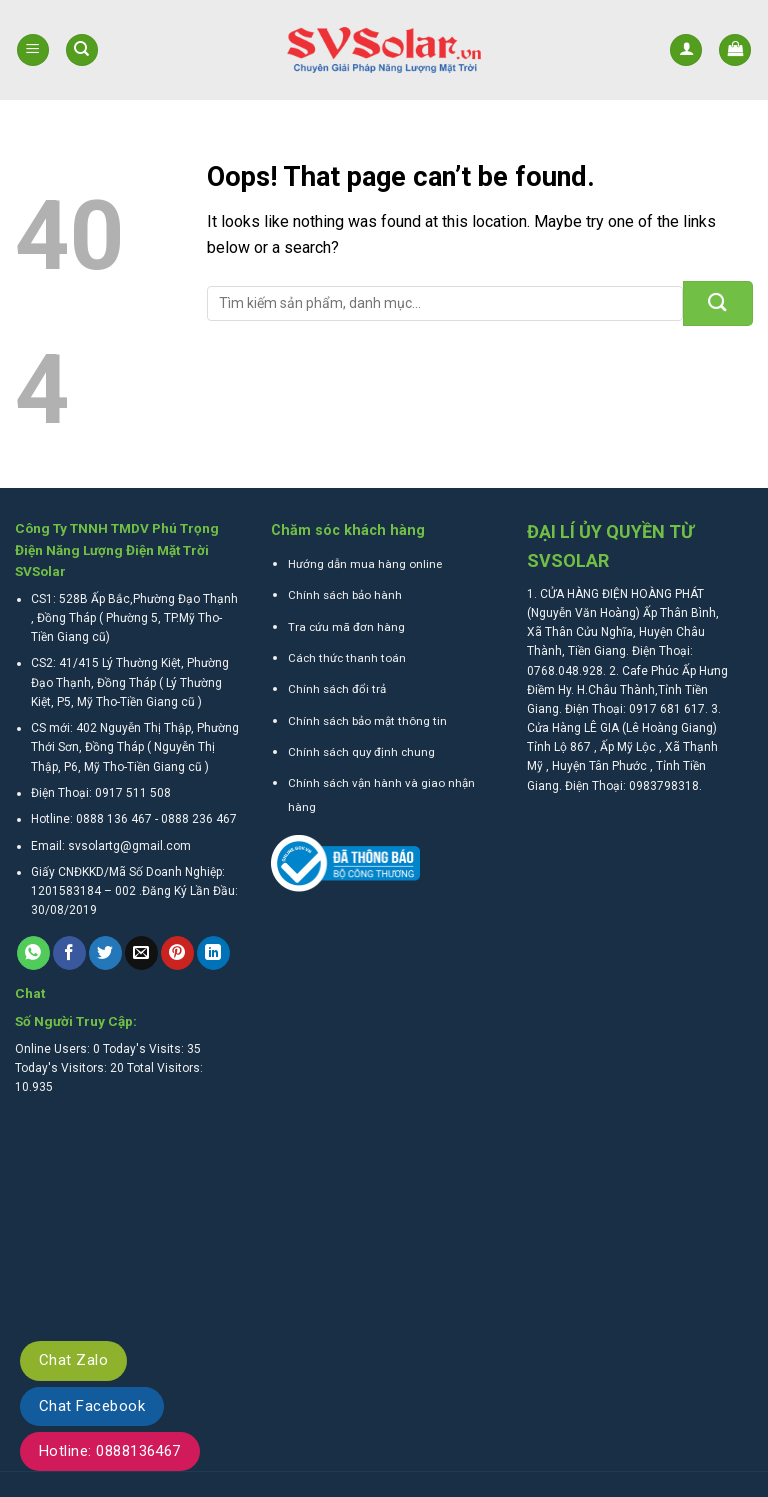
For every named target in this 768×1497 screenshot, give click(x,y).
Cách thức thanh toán (347, 658)
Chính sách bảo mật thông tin (367, 721)
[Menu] (33, 50)
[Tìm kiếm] (82, 50)
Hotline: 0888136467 (110, 1451)
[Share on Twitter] (105, 953)
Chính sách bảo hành (345, 595)
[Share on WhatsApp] (33, 953)
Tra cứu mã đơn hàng (346, 627)
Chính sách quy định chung (361, 752)
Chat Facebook (92, 1406)
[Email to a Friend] (141, 953)
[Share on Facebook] (69, 953)
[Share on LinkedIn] (213, 953)
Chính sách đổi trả (337, 689)
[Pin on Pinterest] (177, 953)
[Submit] (718, 303)
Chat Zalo (73, 1360)
